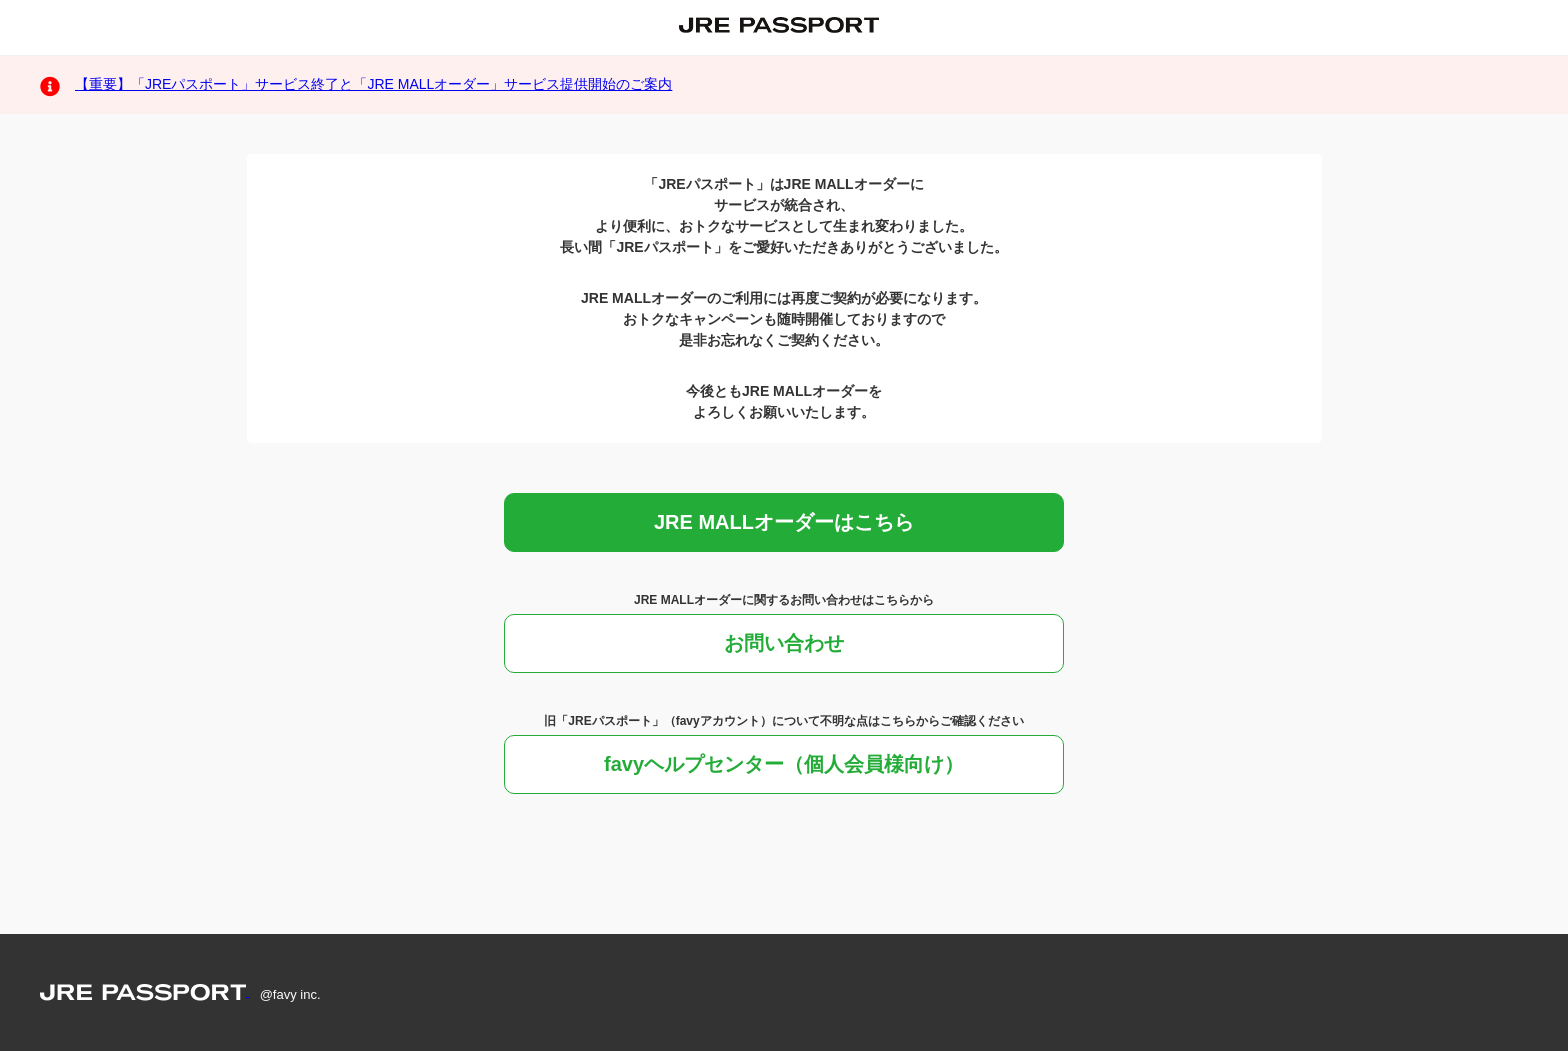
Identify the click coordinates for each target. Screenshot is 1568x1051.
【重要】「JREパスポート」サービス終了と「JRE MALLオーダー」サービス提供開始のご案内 (373, 84)
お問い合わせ (784, 643)
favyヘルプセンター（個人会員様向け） (784, 764)
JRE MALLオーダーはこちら (784, 522)
